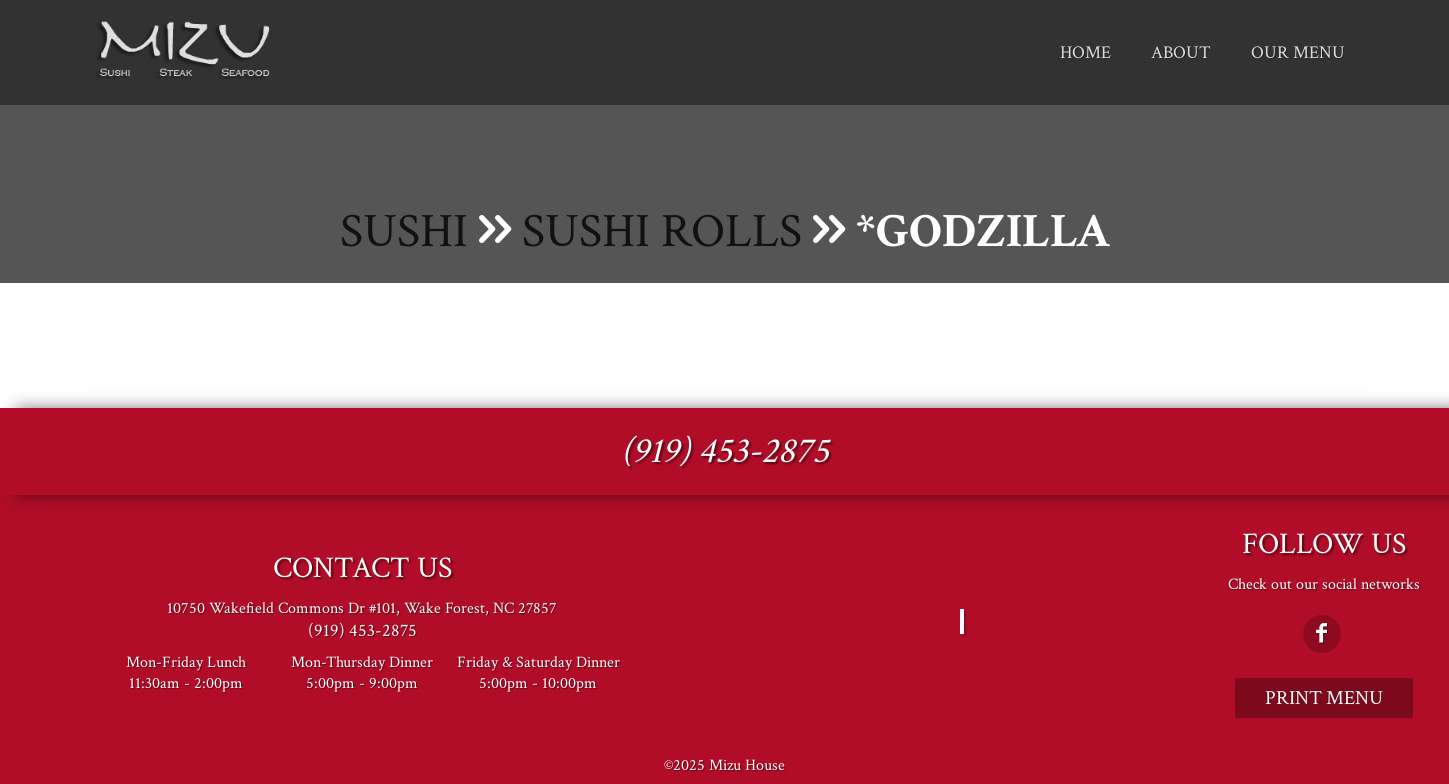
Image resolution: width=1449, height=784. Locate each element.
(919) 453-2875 (725, 451)
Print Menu (1324, 698)
